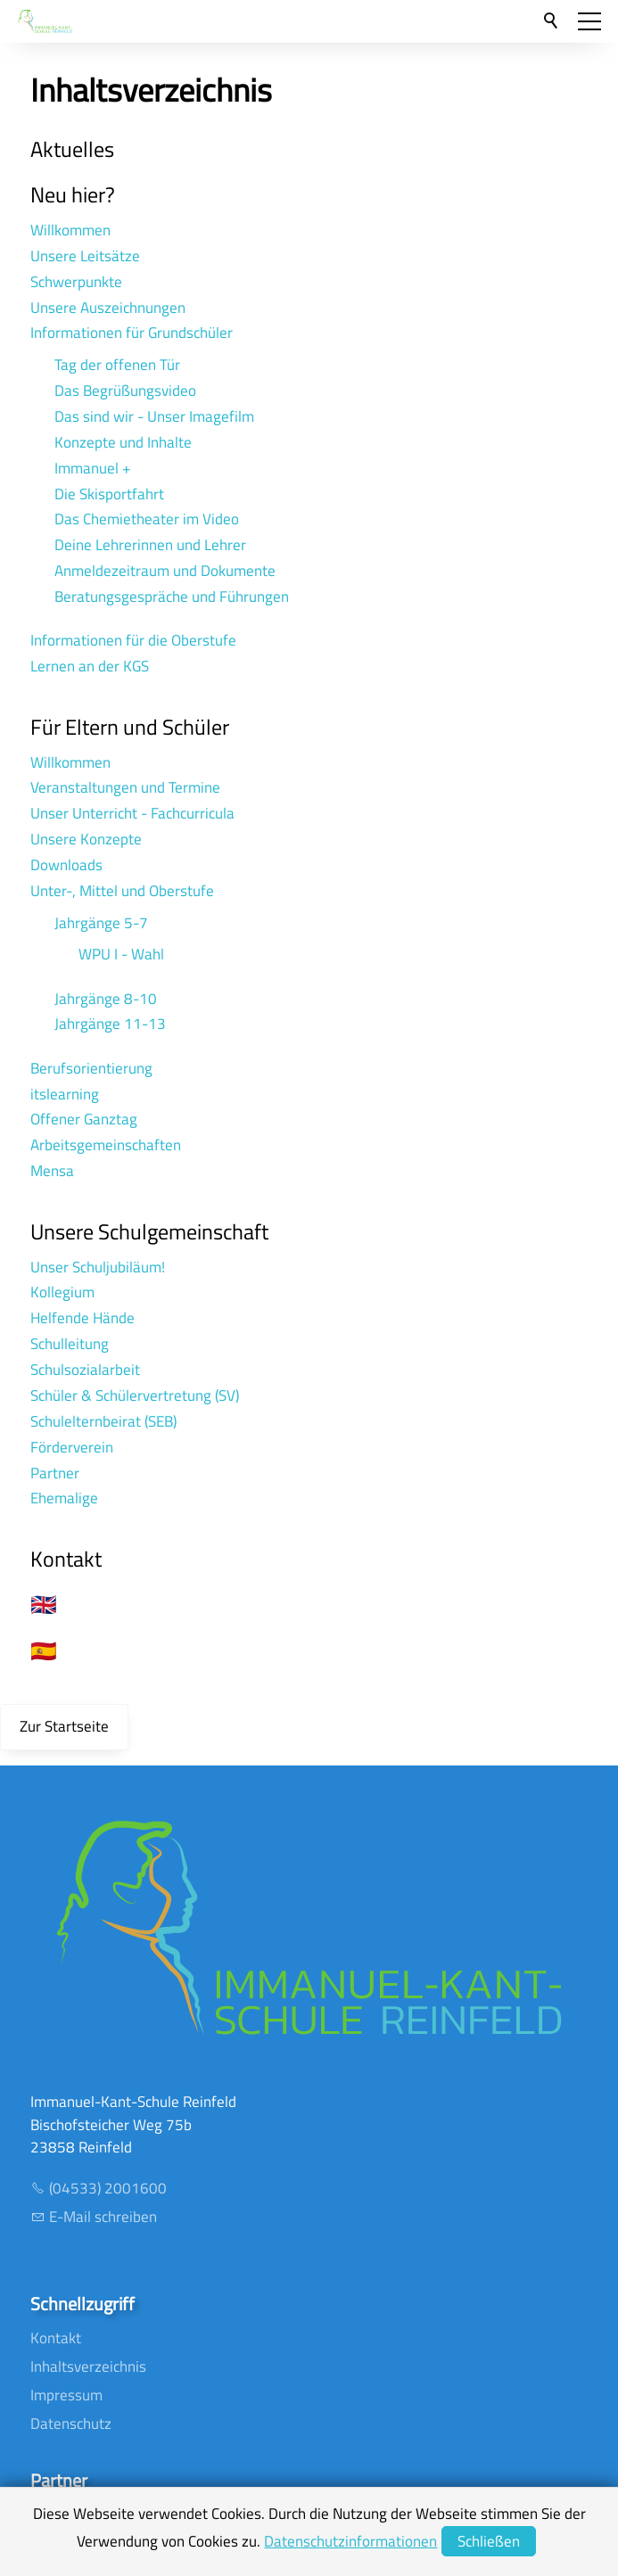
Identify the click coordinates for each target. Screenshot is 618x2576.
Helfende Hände (82, 1317)
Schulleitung (69, 1343)
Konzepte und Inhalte (123, 442)
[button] (589, 21)
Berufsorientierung (91, 1068)
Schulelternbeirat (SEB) (103, 1421)
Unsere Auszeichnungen (107, 307)
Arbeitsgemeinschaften (105, 1144)
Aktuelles (72, 149)
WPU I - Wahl (121, 954)
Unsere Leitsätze (85, 255)
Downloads (66, 864)
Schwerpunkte (76, 281)
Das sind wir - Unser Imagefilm (154, 416)
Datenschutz (70, 2423)
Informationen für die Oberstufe (133, 640)
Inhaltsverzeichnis (88, 2366)
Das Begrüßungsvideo (125, 390)
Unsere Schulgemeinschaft (149, 1231)
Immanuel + (92, 468)
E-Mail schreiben (103, 2216)
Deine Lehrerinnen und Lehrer (150, 544)
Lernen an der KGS (89, 666)
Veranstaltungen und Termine (125, 787)
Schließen (488, 2541)
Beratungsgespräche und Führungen (171, 596)
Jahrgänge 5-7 (101, 922)
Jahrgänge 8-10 (105, 998)
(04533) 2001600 (108, 2188)
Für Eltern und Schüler (129, 727)
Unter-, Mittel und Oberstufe (122, 890)
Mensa (52, 1170)
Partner (54, 1473)
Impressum (66, 2395)
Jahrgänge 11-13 (110, 1023)
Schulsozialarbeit (85, 1369)
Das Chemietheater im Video (146, 519)
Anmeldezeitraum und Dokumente (165, 570)
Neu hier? (72, 194)
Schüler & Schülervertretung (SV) (134, 1395)
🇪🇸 (43, 1650)
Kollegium (62, 1292)
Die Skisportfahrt (109, 494)
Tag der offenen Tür (117, 364)
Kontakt (66, 1559)
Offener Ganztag (83, 1119)
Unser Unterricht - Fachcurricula (132, 813)
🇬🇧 (43, 1604)
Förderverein (71, 1447)
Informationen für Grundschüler (131, 332)
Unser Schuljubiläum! (97, 1267)
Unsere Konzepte (86, 839)
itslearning (64, 1094)
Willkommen (70, 230)
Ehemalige (64, 1498)
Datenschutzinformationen (350, 2541)
